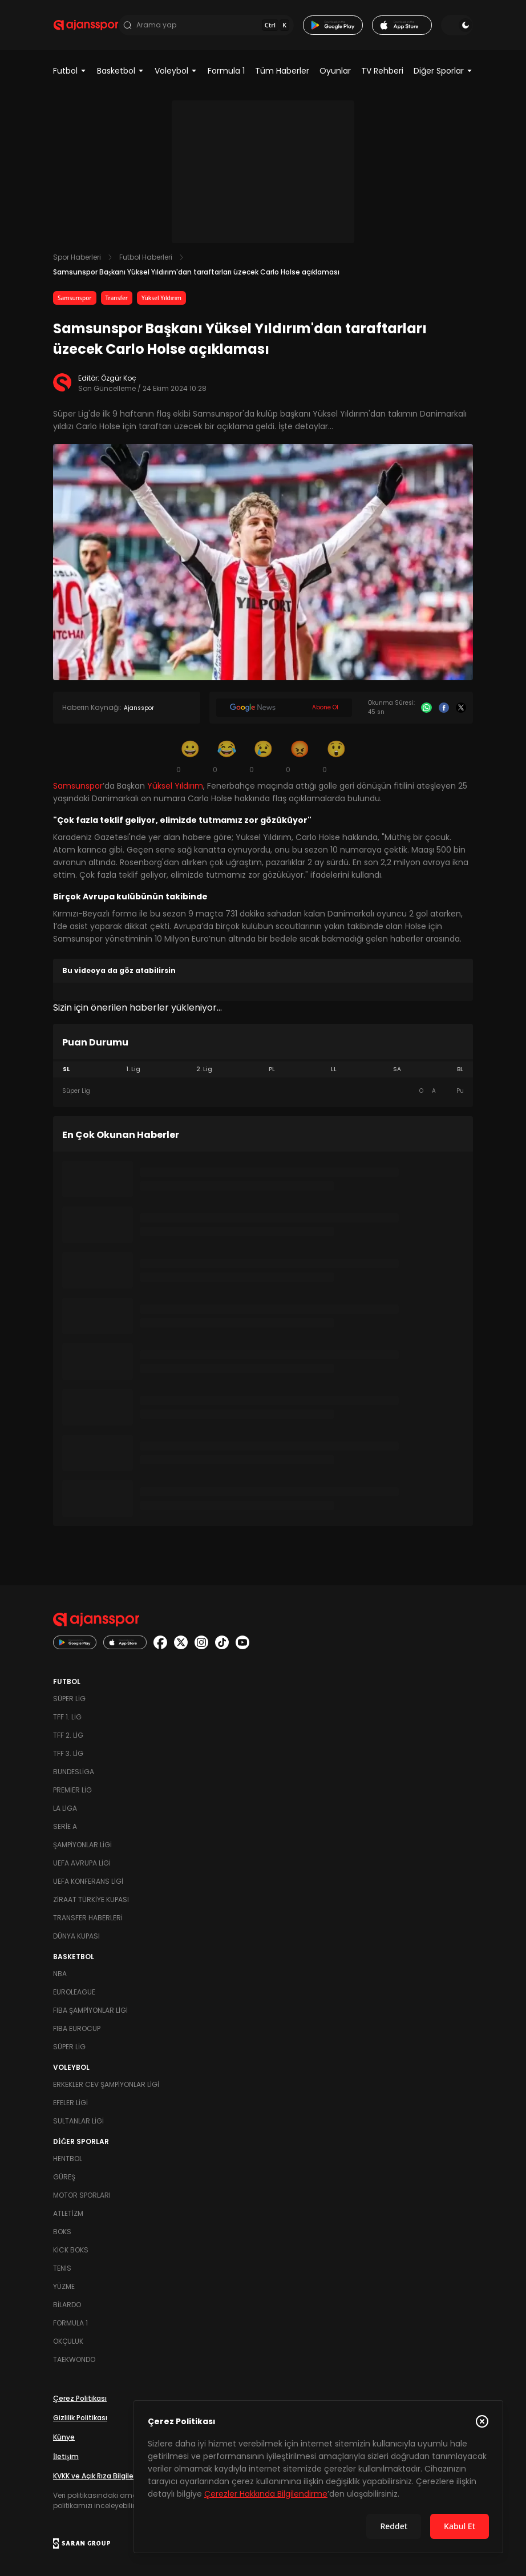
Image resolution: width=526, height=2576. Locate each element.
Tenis (62, 2268)
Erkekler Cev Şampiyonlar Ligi (106, 2084)
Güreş (64, 2177)
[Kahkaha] (226, 756)
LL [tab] (334, 1069)
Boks (62, 2231)
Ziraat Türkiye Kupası (91, 1899)
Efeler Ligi (70, 2102)
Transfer (117, 298)
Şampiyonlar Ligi (82, 1845)
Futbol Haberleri (145, 257)
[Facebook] (444, 707)
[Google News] (284, 707)
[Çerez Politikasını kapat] (482, 2421)
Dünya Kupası (76, 1936)
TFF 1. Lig (67, 1717)
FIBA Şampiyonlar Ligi (90, 2010)
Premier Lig (72, 1790)
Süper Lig (69, 1698)
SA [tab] (397, 1069)
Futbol (70, 70)
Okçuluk (68, 2341)
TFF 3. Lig (68, 1753)
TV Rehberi (382, 70)
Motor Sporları (82, 2195)
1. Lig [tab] (133, 1069)
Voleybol (176, 70)
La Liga (65, 1808)
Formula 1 (226, 70)
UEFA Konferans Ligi (88, 1881)
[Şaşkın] (336, 756)
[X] (461, 707)
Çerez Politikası (80, 2398)
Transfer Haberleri (88, 1918)
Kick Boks (70, 2250)
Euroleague (74, 1992)
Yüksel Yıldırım (161, 298)
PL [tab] (272, 1069)
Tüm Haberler (282, 70)
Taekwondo (74, 2359)
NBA (60, 1974)
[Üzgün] (263, 756)
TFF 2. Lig (68, 1735)
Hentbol (67, 2158)
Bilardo (67, 2304)
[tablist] (263, 1069)
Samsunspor (75, 298)
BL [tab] (460, 1069)
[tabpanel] (263, 1091)
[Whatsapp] (426, 707)
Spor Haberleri (77, 257)
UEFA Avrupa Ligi (82, 1863)
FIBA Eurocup (76, 2028)
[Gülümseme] (190, 756)
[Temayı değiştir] (457, 25)
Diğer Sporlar (443, 70)
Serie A (65, 1826)
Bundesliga (73, 1771)
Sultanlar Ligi (78, 2121)
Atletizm (68, 2213)
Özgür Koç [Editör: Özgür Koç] (118, 378)
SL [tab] (66, 1069)
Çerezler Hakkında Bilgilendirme (265, 2494)
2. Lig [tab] (204, 1069)
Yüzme (64, 2286)
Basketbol (120, 70)
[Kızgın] (299, 756)
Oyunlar (335, 70)
